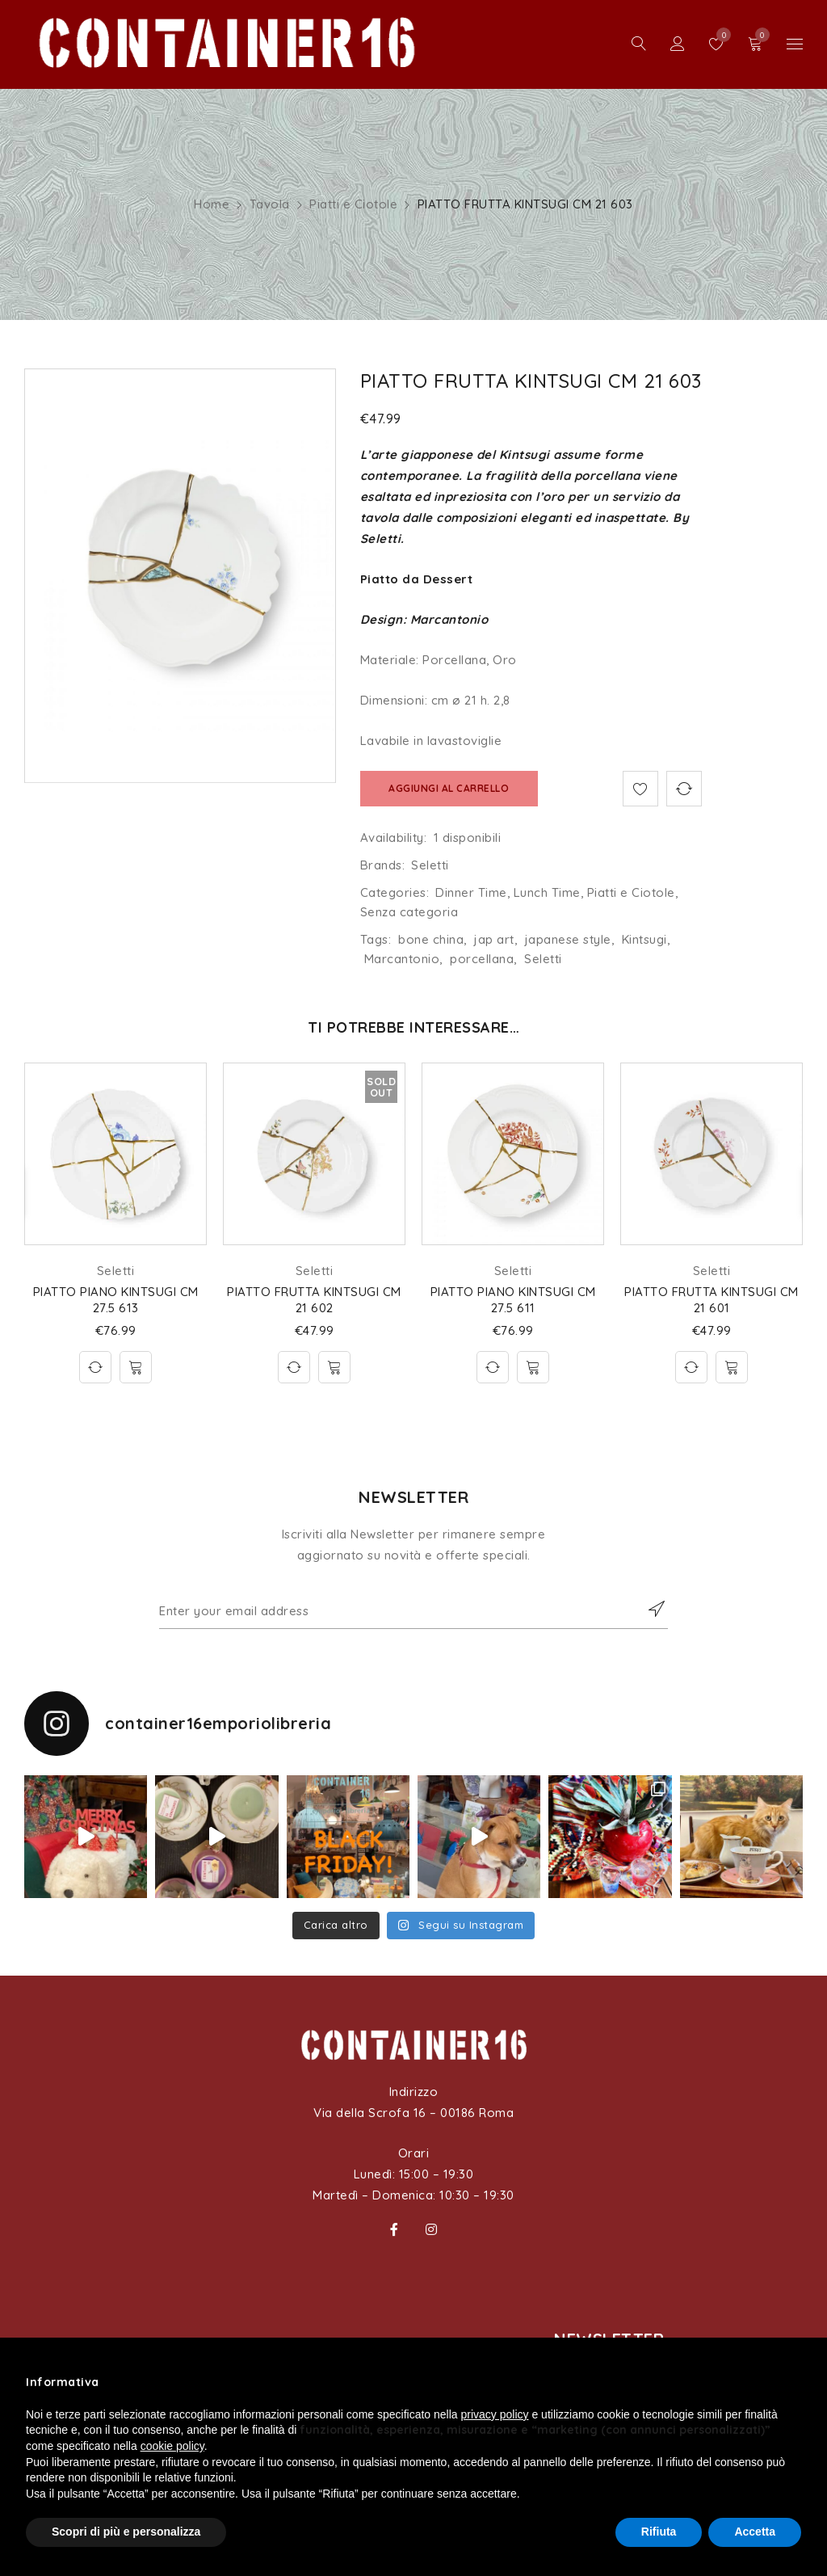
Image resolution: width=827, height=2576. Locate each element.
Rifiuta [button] (659, 2531)
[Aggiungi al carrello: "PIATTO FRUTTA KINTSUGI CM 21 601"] (731, 1367)
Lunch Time (547, 892)
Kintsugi (644, 939)
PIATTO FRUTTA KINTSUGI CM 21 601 (711, 1299)
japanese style (568, 939)
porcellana (482, 958)
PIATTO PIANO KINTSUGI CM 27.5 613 (116, 1299)
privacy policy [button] (495, 2414)
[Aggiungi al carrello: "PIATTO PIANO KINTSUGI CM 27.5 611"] (533, 1367)
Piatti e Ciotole (353, 204)
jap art (494, 939)
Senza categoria (409, 912)
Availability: (393, 837)
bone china (431, 939)
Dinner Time (471, 892)
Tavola (270, 204)
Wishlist (720, 34)
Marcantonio (402, 958)
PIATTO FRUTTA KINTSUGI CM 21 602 (314, 1299)
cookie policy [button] (172, 2445)
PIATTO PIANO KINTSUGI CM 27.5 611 (513, 1299)
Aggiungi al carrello (448, 788)
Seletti (430, 865)
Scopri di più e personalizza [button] (126, 2531)
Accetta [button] (754, 2531)
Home (211, 204)
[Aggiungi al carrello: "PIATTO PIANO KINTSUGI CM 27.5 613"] (135, 1367)
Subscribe (648, 1609)
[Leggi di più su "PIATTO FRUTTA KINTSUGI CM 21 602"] (334, 1367)
